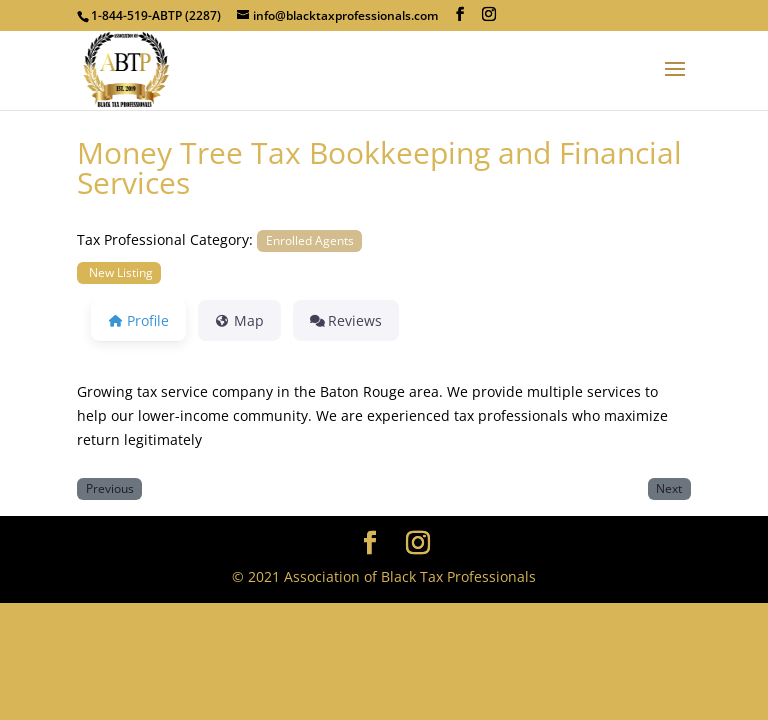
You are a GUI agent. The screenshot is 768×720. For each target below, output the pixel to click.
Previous (110, 488)
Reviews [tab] (346, 320)
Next (669, 488)
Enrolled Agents (310, 240)
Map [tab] (239, 320)
